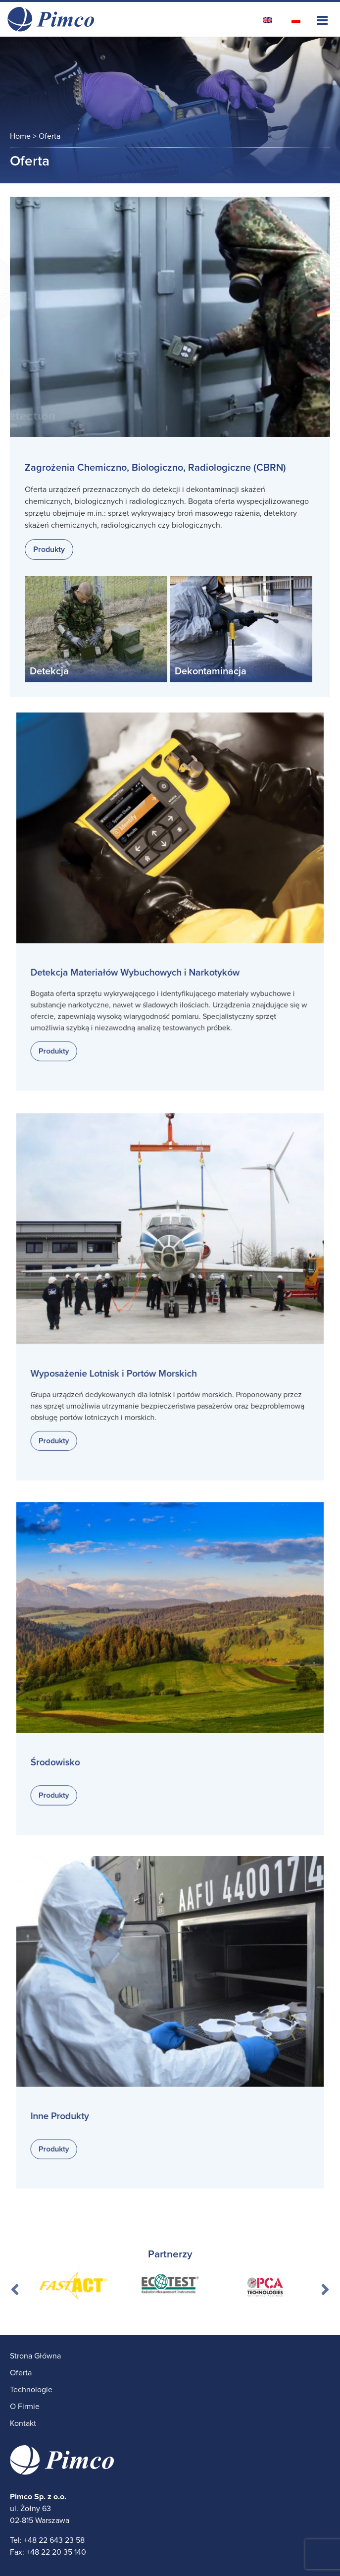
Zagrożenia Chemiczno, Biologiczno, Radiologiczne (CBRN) (155, 468)
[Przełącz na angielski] (267, 20)
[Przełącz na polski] (296, 20)
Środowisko (65, 1754)
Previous (15, 2286)
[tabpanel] (73, 2286)
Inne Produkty (70, 2108)
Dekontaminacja (210, 671)
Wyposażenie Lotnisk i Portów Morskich (118, 1367)
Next (325, 2286)
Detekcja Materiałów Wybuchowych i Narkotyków (138, 966)
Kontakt (23, 2423)
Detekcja (49, 671)
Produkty (49, 549)
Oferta (21, 2373)
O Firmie (25, 2407)
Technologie (31, 2390)
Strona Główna (35, 2356)
